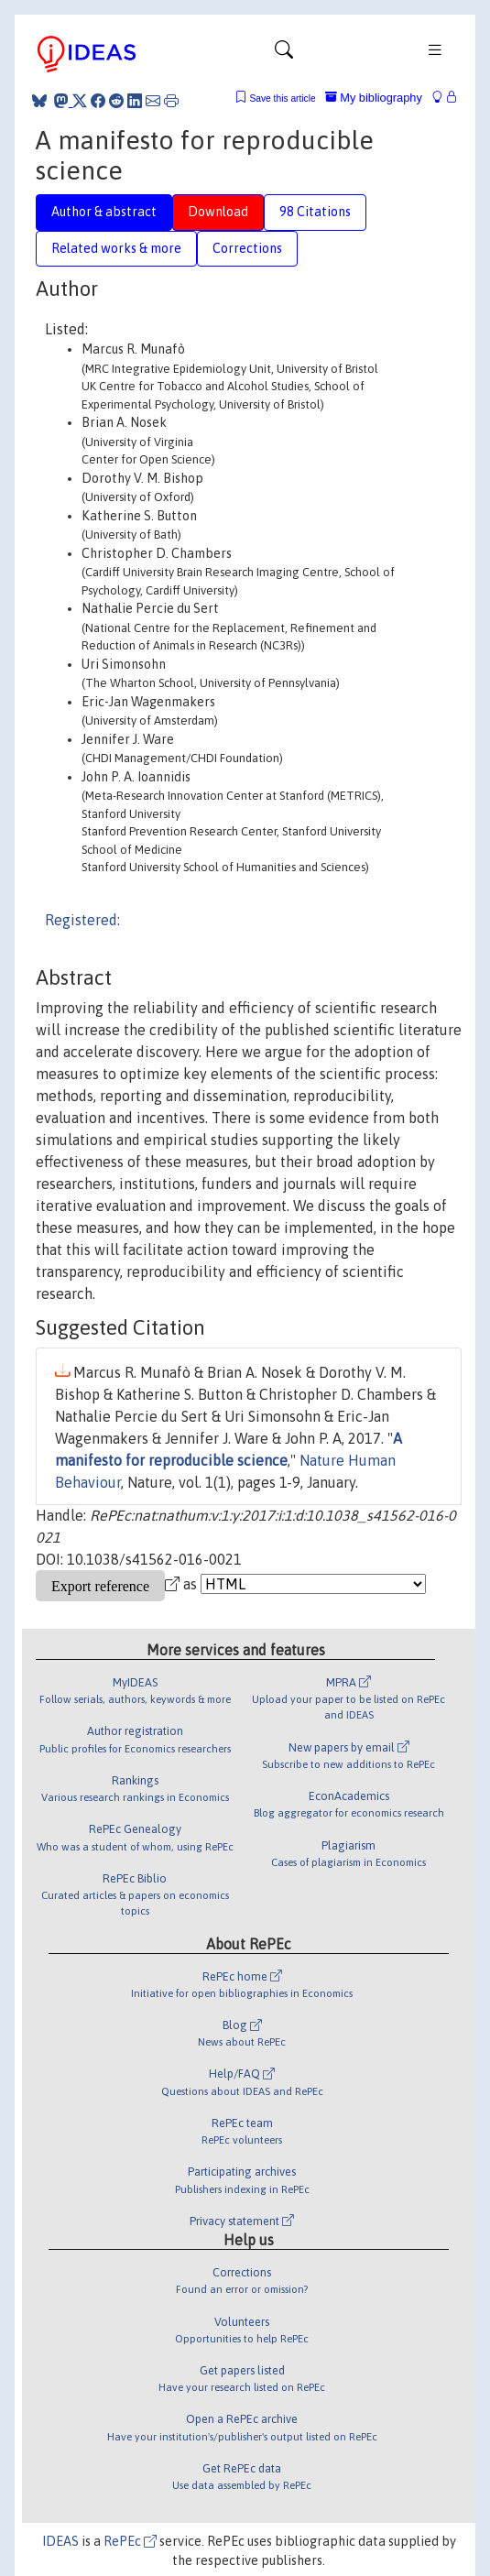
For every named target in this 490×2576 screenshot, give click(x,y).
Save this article (282, 98)
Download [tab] (218, 211)
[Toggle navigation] (284, 54)
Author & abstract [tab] (104, 211)
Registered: (82, 919)
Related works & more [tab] (116, 248)
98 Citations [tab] (315, 211)
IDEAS (60, 2541)
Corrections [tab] (247, 248)
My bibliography (373, 97)
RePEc (130, 2541)
